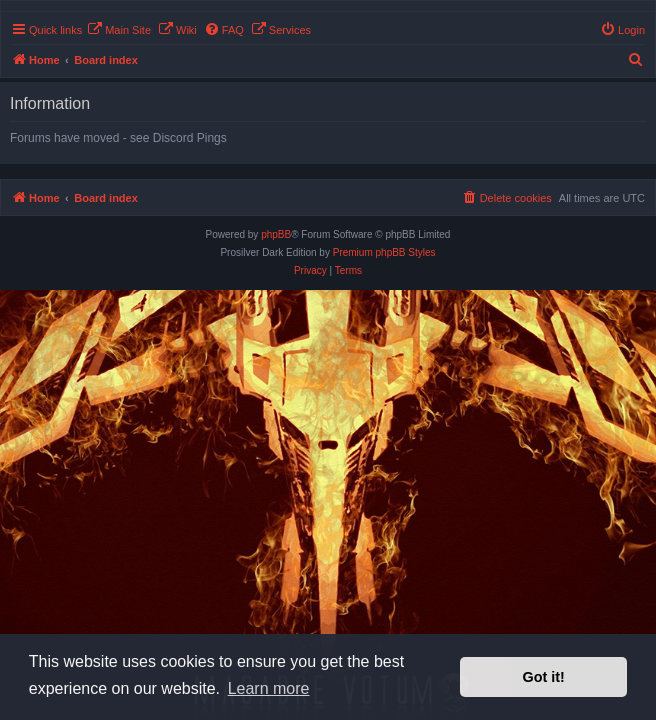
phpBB (276, 234)
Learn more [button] (269, 688)
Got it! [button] (544, 677)
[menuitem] (119, 30)
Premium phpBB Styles (384, 252)
